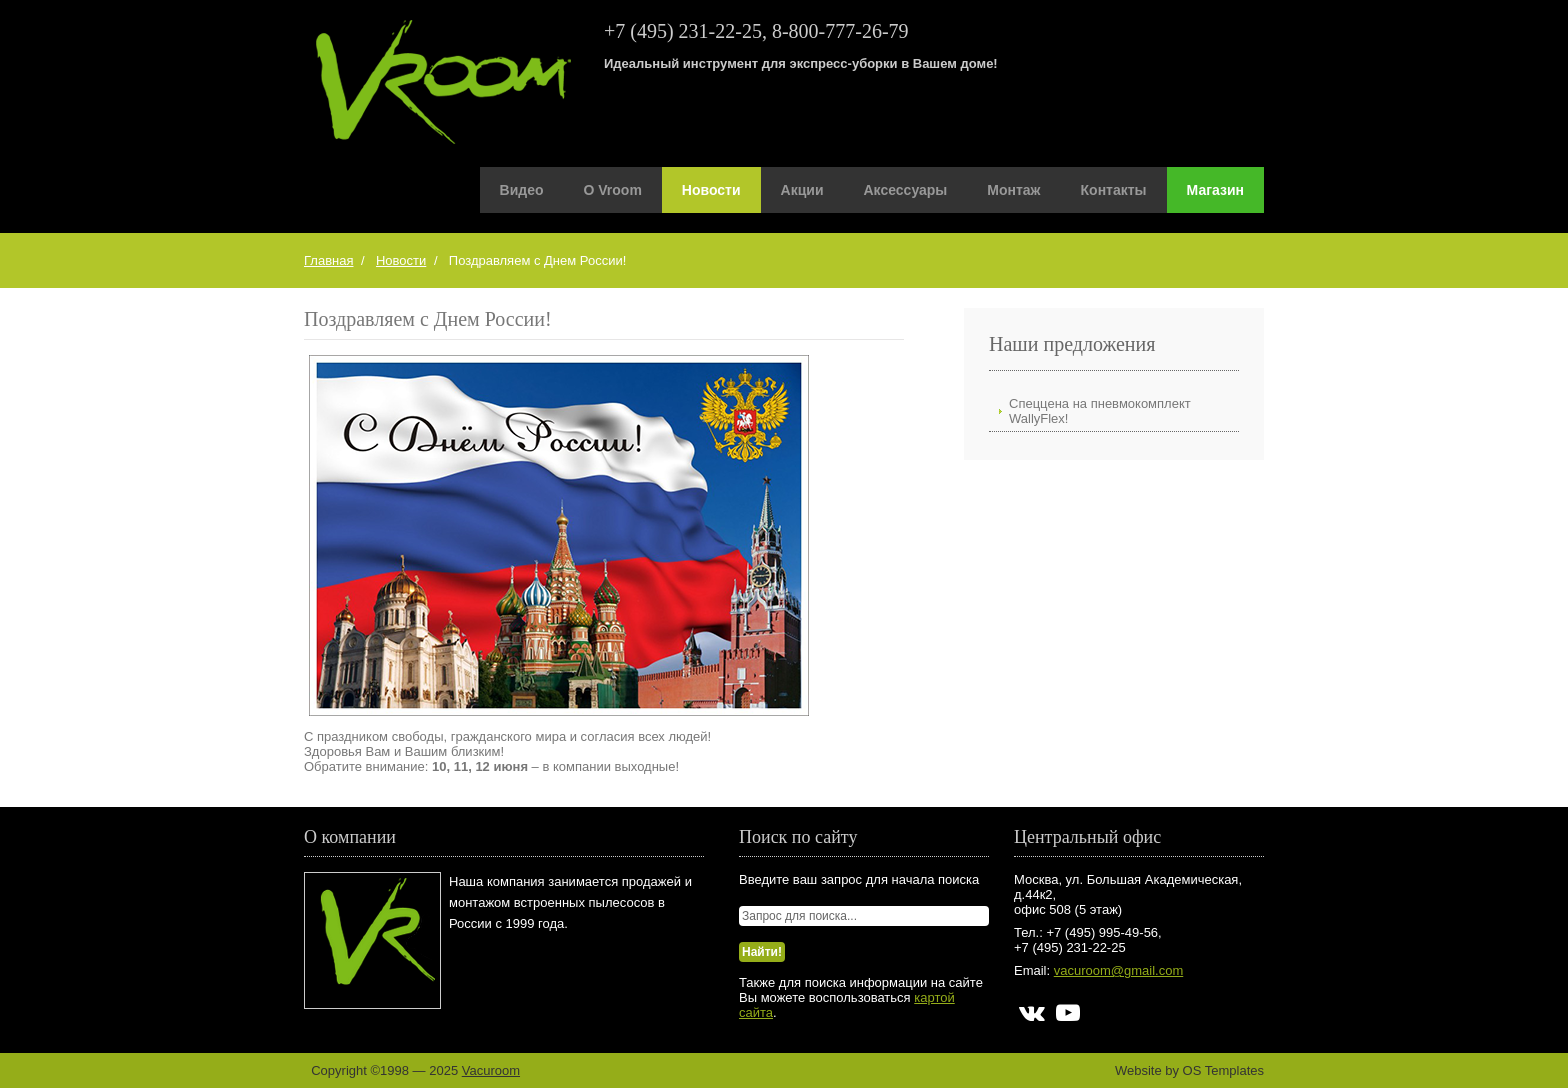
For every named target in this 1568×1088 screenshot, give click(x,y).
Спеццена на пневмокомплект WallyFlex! (1100, 411)
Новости (711, 190)
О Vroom (613, 190)
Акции (802, 190)
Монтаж (1013, 190)
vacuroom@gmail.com (1119, 970)
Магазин (1215, 190)
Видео (522, 190)
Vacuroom (491, 1070)
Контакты (1114, 190)
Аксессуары (906, 190)
